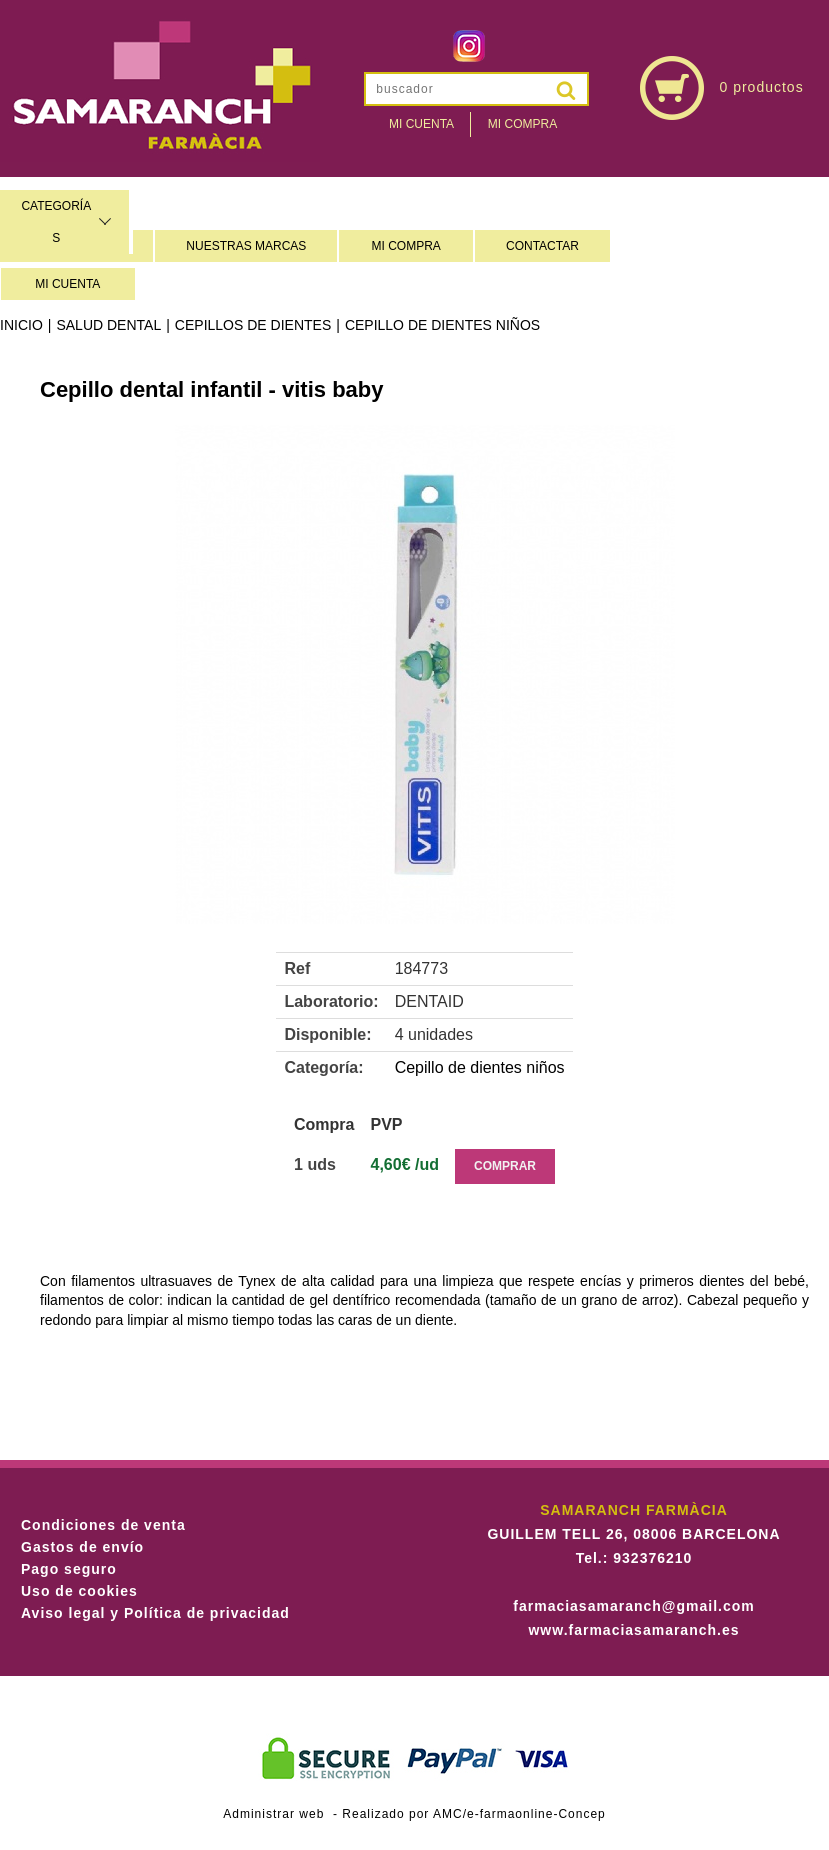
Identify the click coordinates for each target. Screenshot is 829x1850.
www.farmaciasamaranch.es (633, 1630)
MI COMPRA (406, 246)
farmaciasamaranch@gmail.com (633, 1606)
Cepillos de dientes (253, 325)
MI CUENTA (67, 284)
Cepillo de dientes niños (442, 325)
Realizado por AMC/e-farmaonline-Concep (473, 1814)
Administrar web (273, 1814)
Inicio (21, 325)
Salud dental (108, 325)
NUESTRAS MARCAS (246, 246)
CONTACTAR (542, 246)
